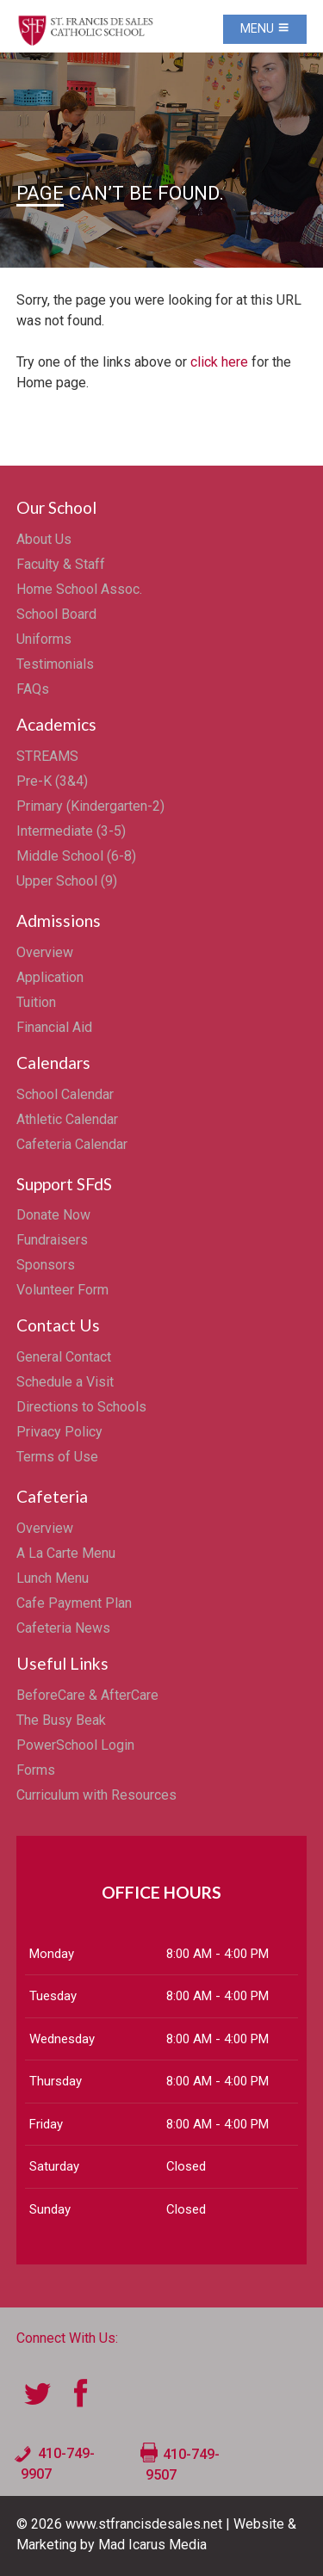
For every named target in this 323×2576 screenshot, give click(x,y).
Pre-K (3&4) (52, 781)
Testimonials (55, 664)
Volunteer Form (62, 1290)
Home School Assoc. (79, 589)
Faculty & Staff (60, 564)
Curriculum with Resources (96, 1795)
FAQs (32, 689)
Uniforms (43, 639)
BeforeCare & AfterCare (87, 1695)
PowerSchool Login (75, 1745)
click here (219, 362)
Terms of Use (57, 1457)
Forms (35, 1770)
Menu (264, 29)
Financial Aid (54, 1027)
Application (50, 977)
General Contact (63, 1357)
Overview (44, 952)
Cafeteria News (63, 1628)
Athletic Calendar (67, 1119)
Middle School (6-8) (76, 856)
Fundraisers (52, 1240)
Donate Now (53, 1215)
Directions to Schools (81, 1407)
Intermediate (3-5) (71, 831)
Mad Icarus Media (152, 2544)
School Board (56, 614)
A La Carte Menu (65, 1553)
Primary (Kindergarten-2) (90, 806)
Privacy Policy (59, 1432)
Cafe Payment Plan (74, 1603)
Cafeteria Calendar (71, 1144)
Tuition (36, 1002)
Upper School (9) (66, 881)
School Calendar (65, 1094)
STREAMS (47, 756)
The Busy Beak (61, 1720)
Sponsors (45, 1265)
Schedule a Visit (65, 1382)
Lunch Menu (52, 1578)
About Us (43, 539)
